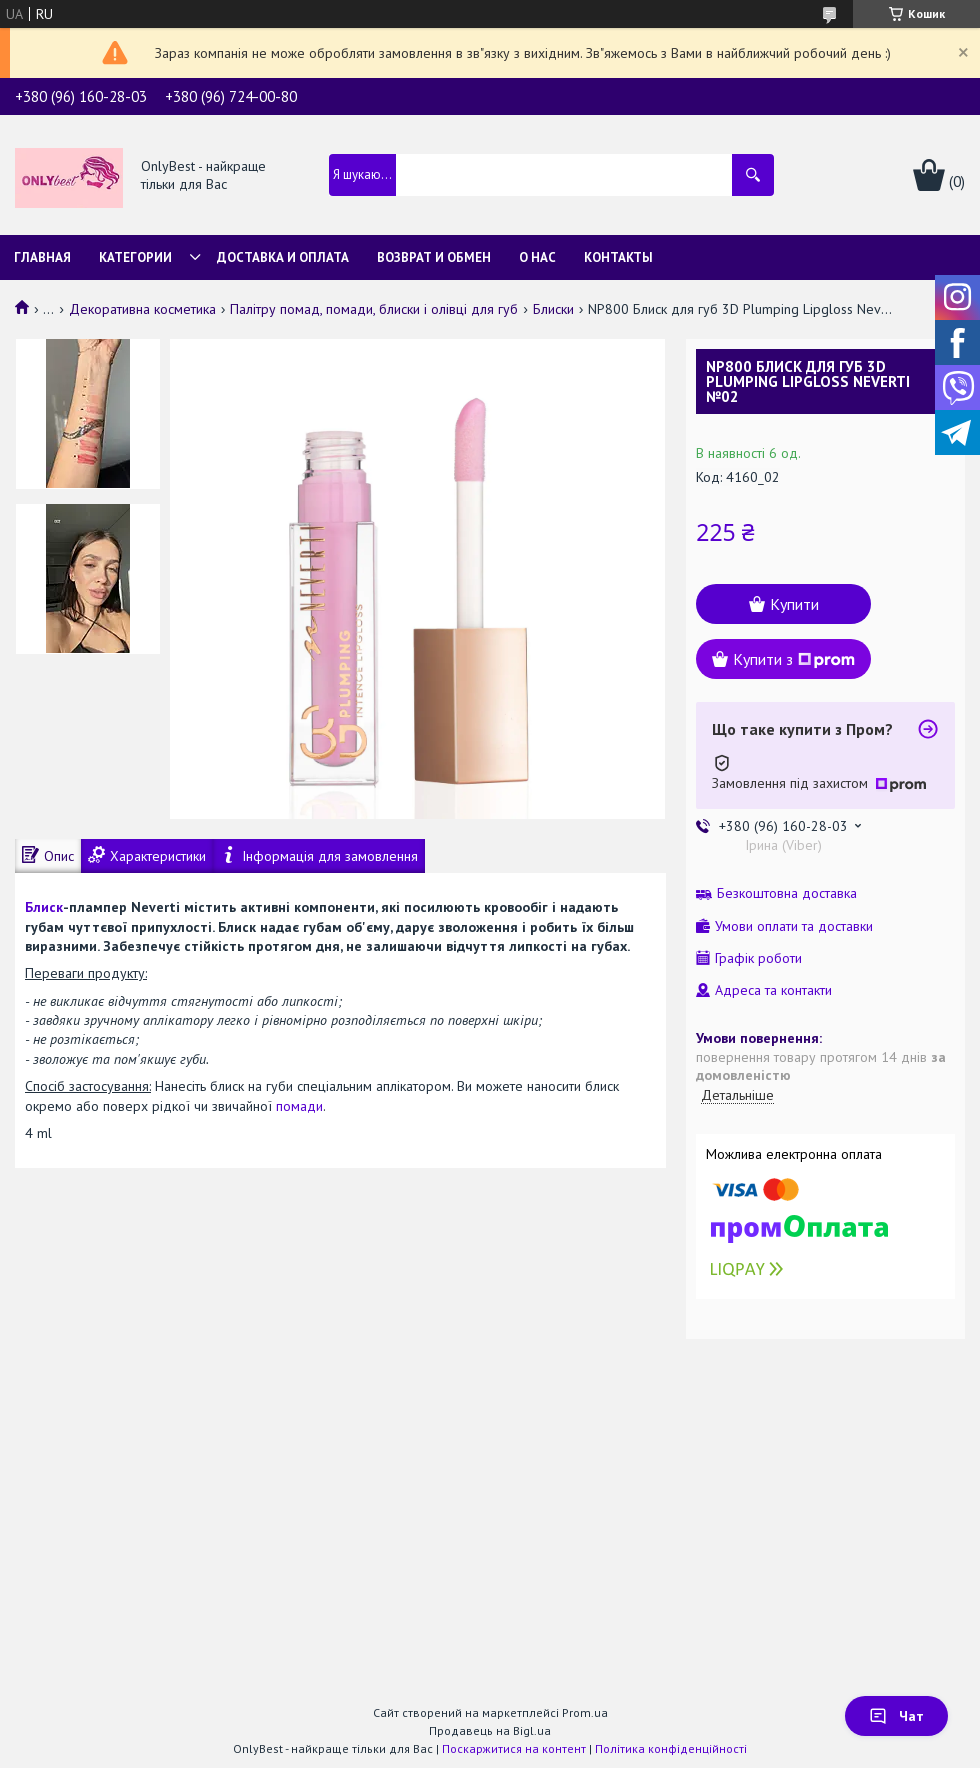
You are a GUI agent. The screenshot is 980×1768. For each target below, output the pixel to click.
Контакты (618, 257)
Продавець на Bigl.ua (490, 1730)
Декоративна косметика (142, 309)
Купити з (794, 659)
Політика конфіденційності (671, 1748)
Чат (896, 1716)
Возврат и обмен (434, 257)
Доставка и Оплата (283, 257)
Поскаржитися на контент (514, 1748)
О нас (537, 257)
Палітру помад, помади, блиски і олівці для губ (374, 309)
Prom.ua (585, 1712)
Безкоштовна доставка (787, 893)
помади (299, 1106)
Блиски (553, 309)
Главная (42, 257)
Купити (794, 604)
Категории (135, 257)
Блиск (44, 907)
